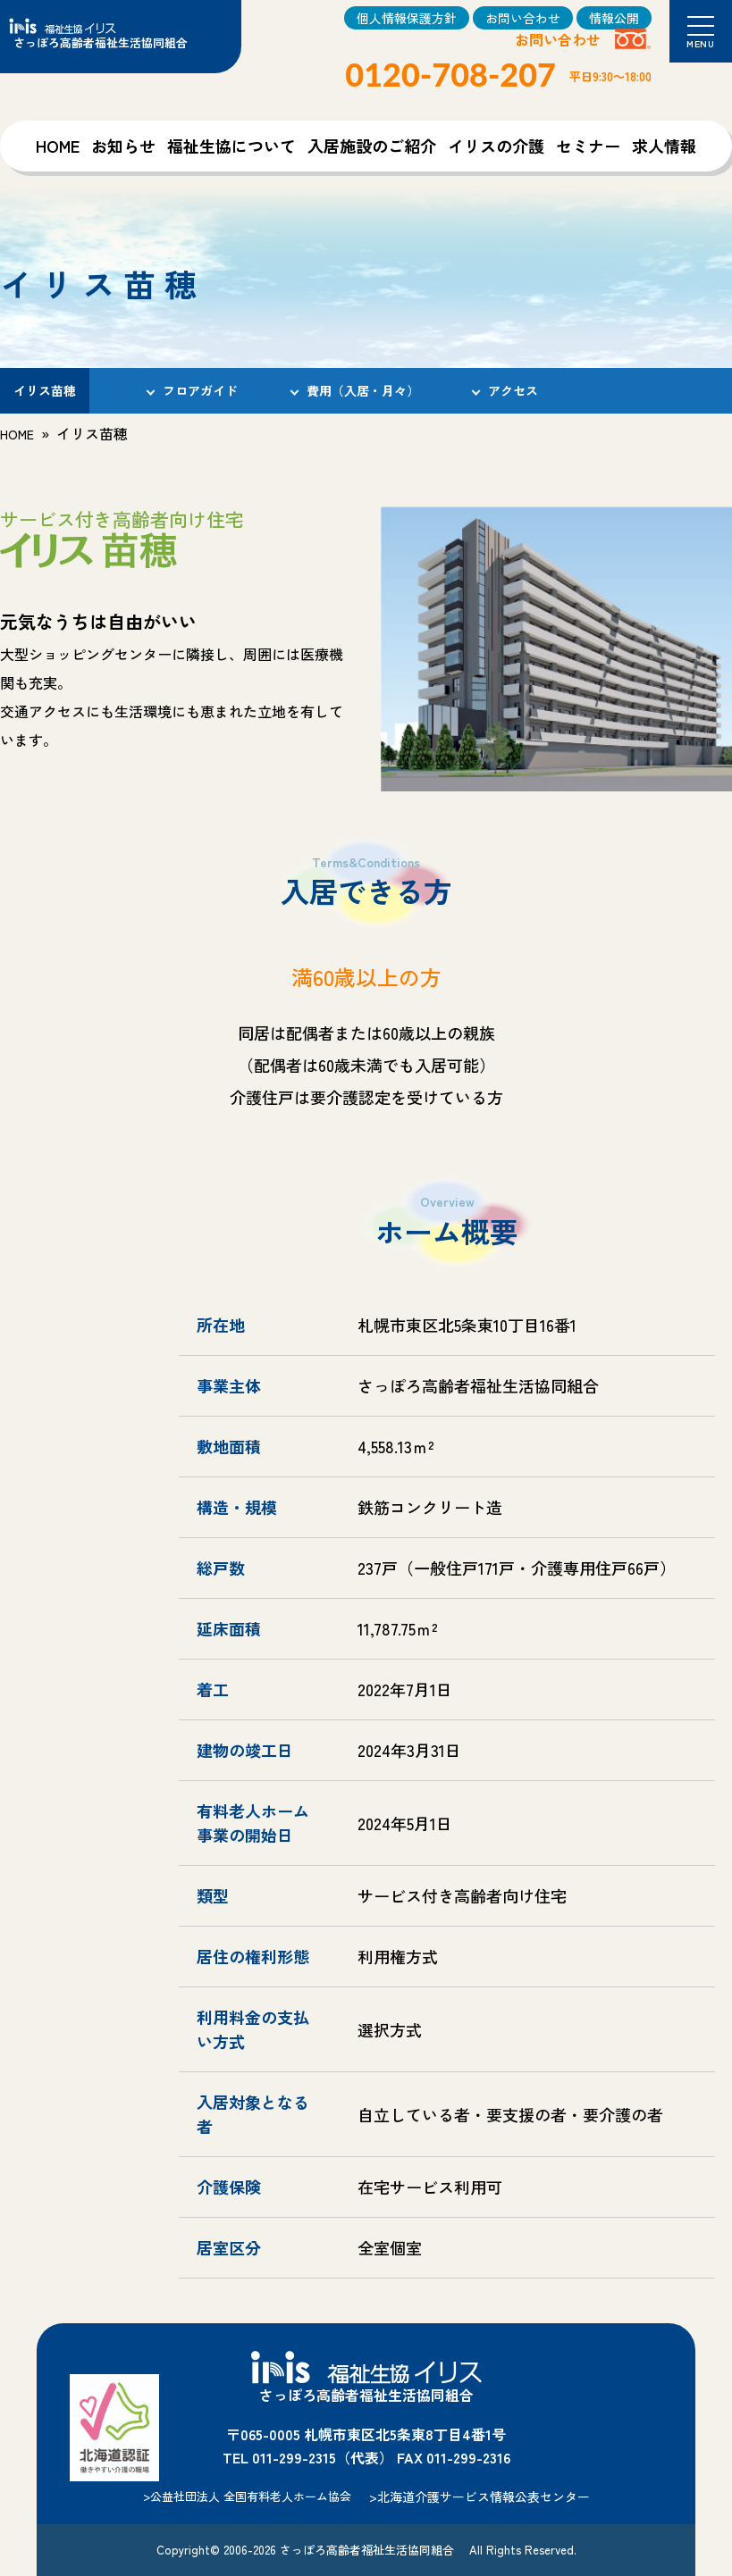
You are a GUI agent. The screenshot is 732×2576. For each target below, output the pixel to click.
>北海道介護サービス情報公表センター (479, 2496)
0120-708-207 (450, 74)
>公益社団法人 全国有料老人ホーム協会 (247, 2496)
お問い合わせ (522, 18)
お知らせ (123, 145)
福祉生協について (231, 145)
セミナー (588, 145)
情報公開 (614, 18)
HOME (58, 145)
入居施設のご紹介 (371, 145)
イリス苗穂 (44, 390)
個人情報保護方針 (407, 18)
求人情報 (664, 145)
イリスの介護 (496, 145)
